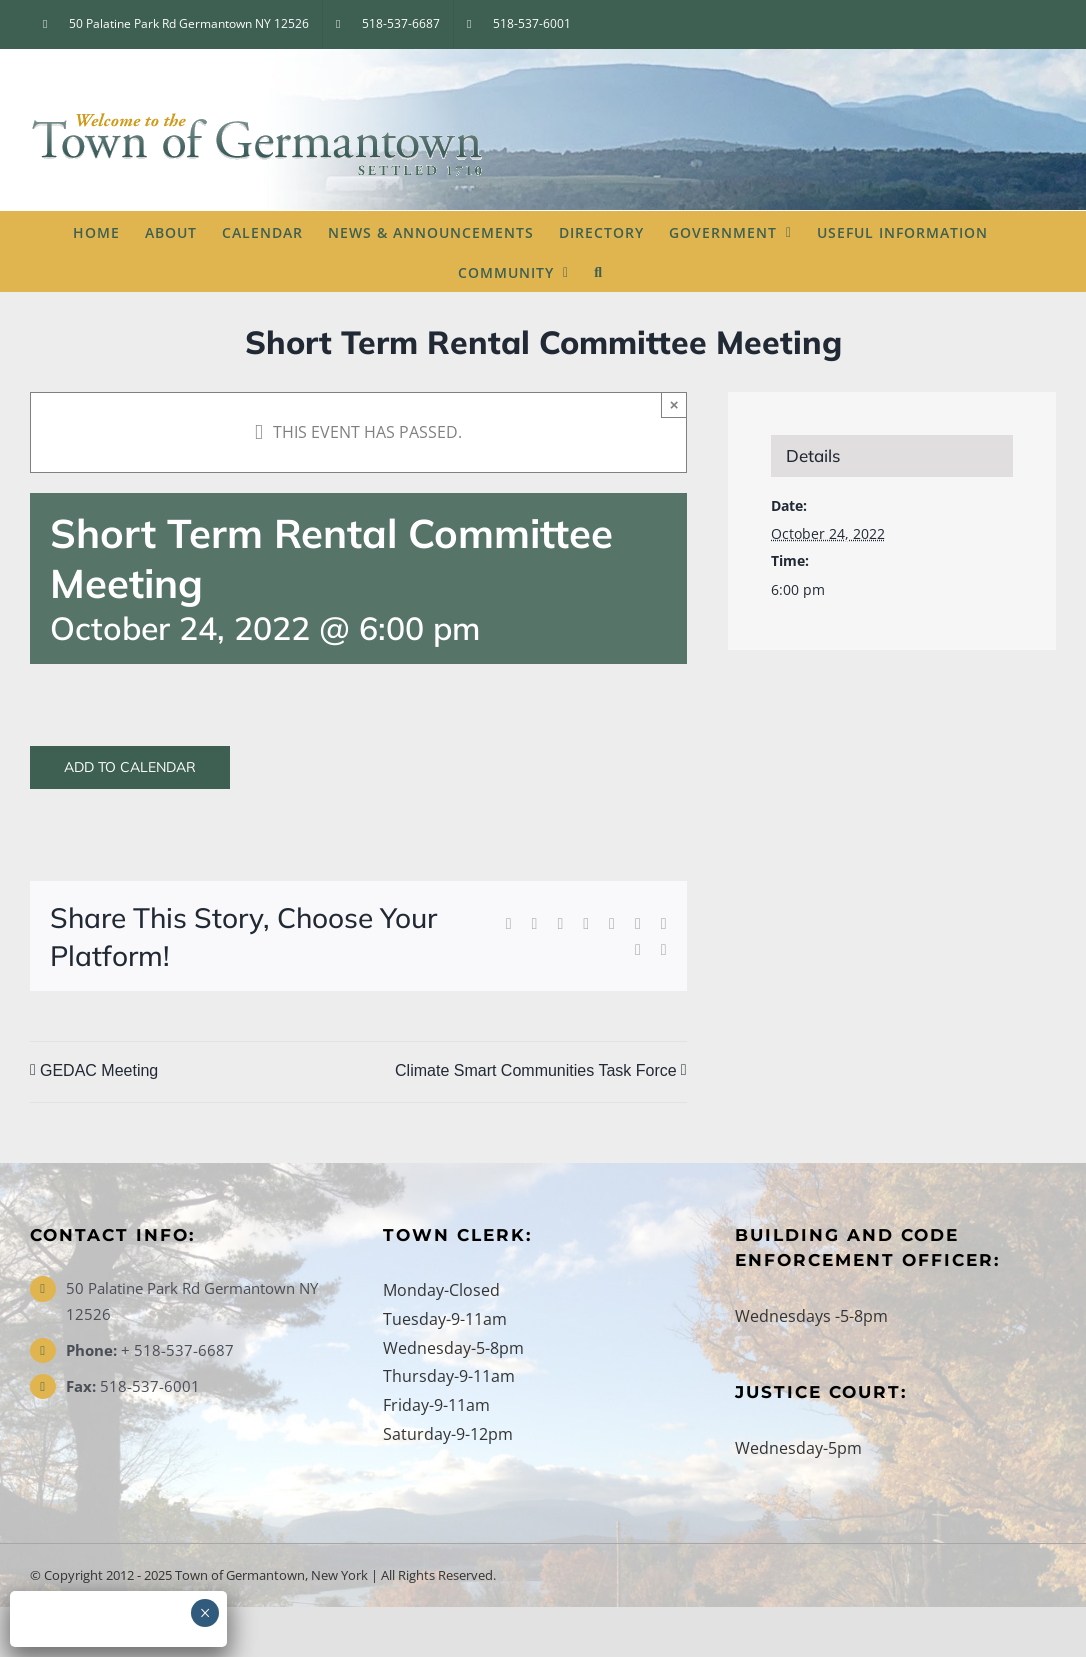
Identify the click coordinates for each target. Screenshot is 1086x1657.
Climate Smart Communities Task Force (536, 1070)
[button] (598, 271)
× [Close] (674, 404)
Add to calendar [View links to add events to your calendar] (130, 767)
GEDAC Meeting (99, 1070)
